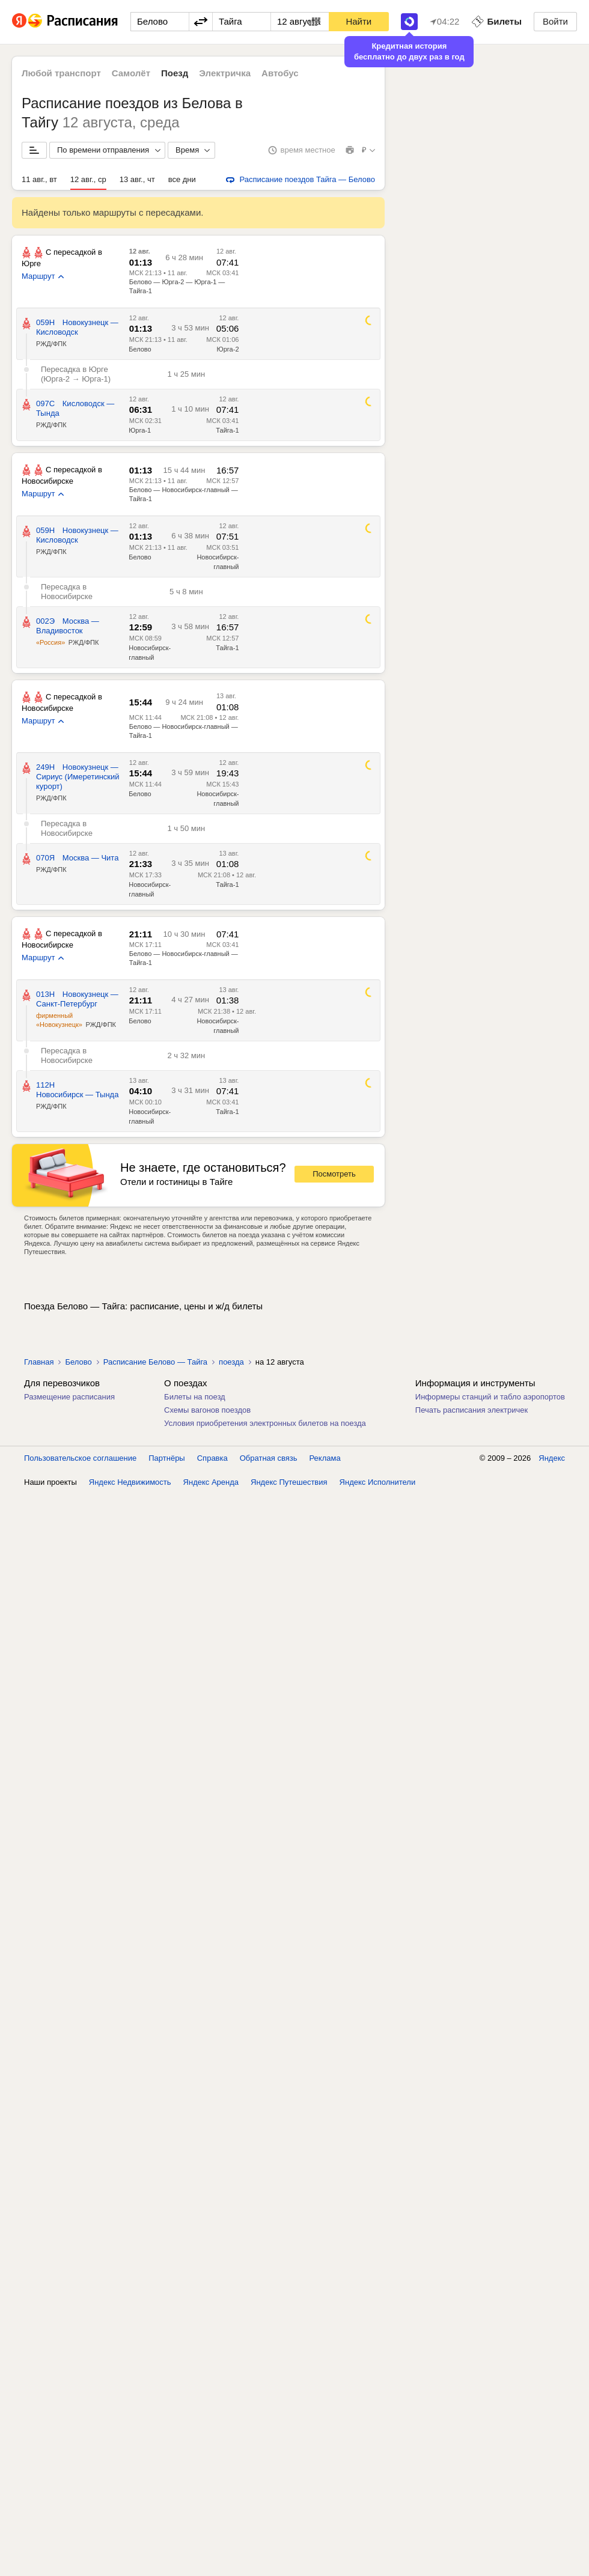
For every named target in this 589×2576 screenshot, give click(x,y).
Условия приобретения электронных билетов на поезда (265, 1423)
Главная (38, 1361)
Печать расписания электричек (471, 1409)
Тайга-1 (227, 430)
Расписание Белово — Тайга (155, 1361)
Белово (140, 349)
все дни (182, 179)
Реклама (325, 1458)
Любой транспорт (61, 73)
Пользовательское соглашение (80, 1458)
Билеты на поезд (194, 1396)
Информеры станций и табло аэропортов (490, 1396)
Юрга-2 (228, 349)
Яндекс (552, 1458)
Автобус (280, 73)
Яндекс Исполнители (378, 1482)
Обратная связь (269, 1458)
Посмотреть (334, 1173)
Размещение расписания (69, 1396)
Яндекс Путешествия (289, 1482)
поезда (231, 1361)
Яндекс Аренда (211, 1482)
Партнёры (166, 1458)
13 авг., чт (137, 179)
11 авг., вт (39, 179)
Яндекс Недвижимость (130, 1482)
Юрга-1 (140, 430)
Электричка (225, 73)
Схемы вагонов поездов (207, 1409)
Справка (212, 1458)
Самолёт (131, 73)
